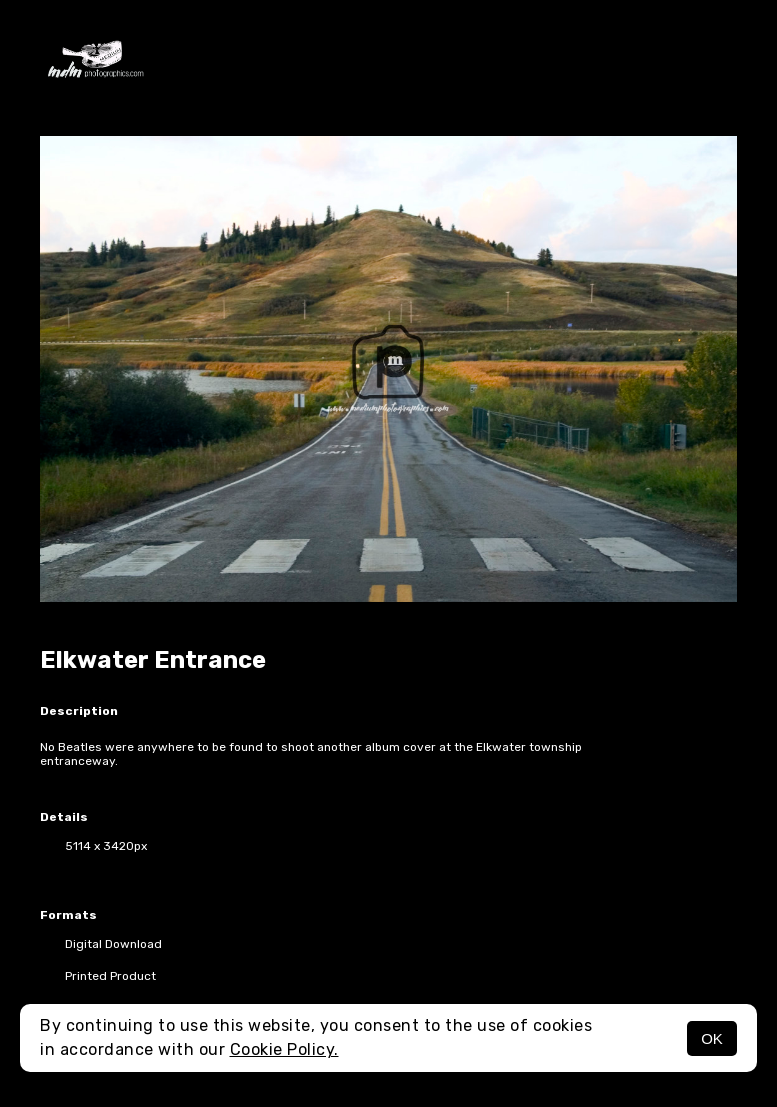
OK (712, 1038)
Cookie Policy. (284, 1049)
